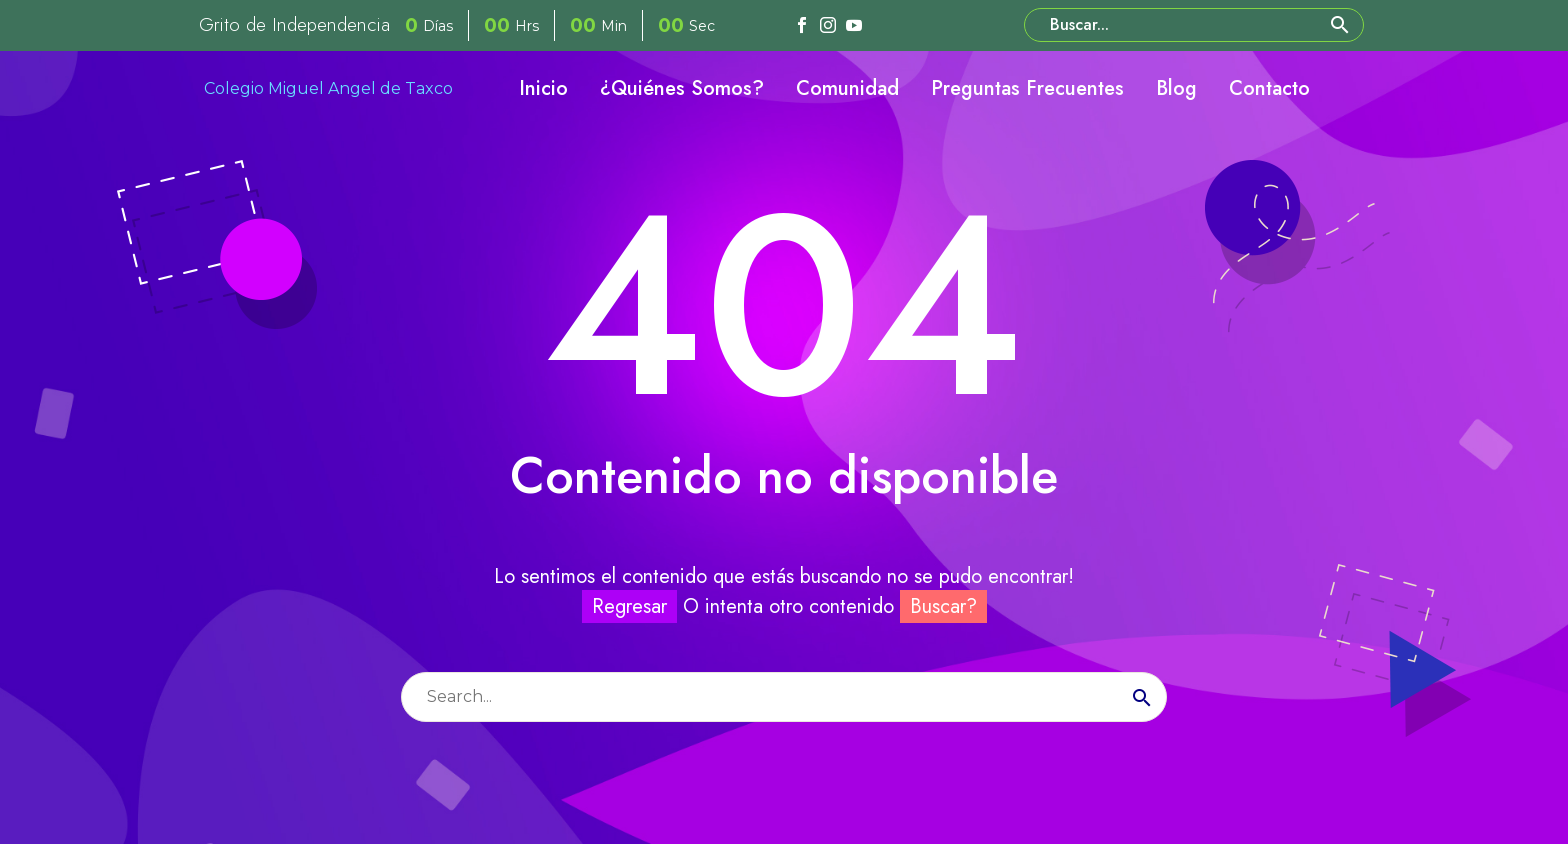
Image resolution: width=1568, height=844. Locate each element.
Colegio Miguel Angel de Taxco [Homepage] (328, 88)
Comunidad (847, 88)
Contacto (1269, 88)
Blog (1176, 88)
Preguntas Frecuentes (1027, 88)
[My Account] (1352, 89)
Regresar (629, 606)
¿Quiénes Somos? (682, 88)
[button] (1340, 25)
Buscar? (943, 606)
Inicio (543, 88)
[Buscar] (1194, 25)
